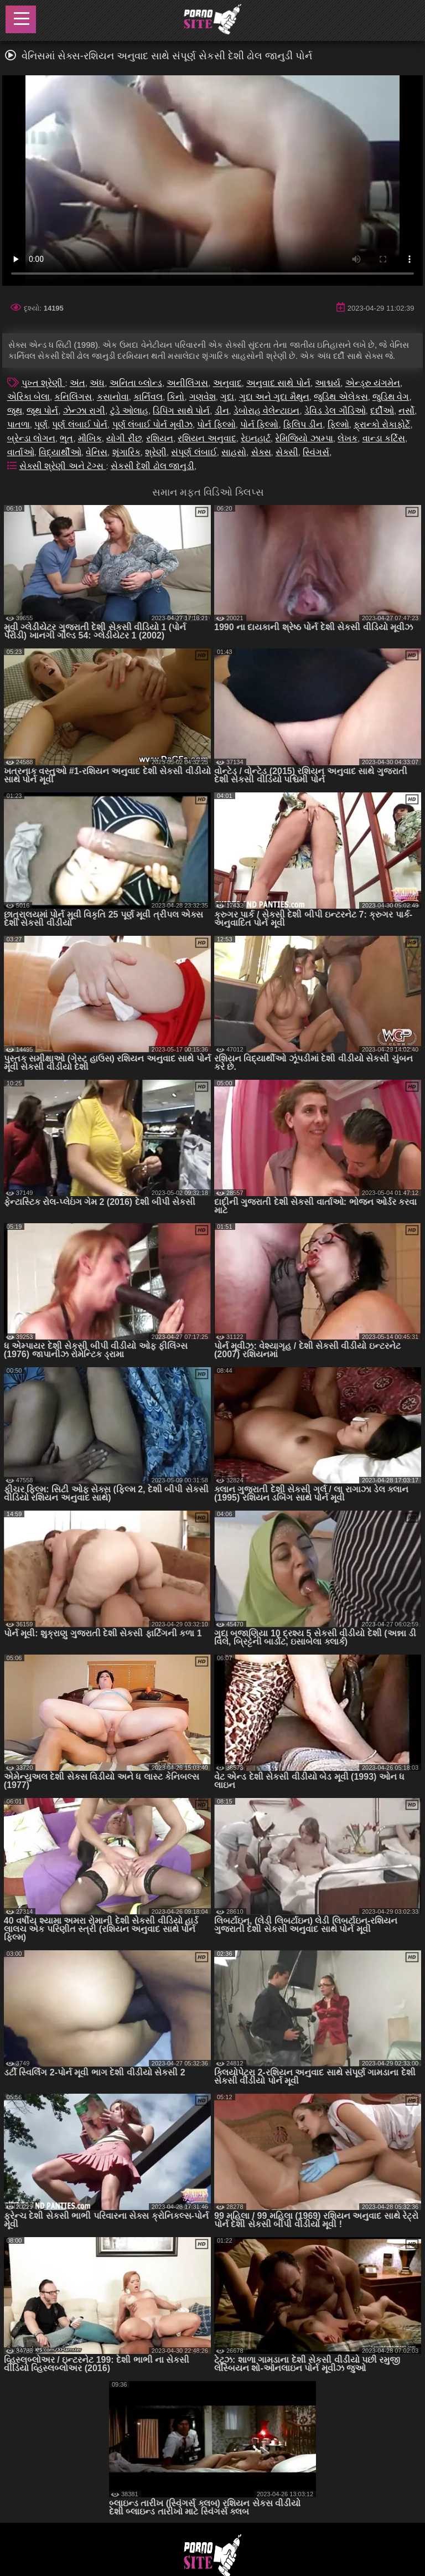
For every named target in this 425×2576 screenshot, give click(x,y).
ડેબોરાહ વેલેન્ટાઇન (266, 410)
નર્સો (406, 410)
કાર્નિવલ (148, 396)
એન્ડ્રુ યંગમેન (372, 383)
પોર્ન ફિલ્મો (216, 424)
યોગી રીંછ (123, 438)
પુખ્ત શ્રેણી (43, 383)
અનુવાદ (227, 383)
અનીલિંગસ (187, 383)
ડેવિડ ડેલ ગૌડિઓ (335, 410)
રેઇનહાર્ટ (256, 438)
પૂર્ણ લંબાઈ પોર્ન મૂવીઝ (152, 424)
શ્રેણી (156, 452)
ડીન (222, 410)
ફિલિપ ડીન (303, 424)
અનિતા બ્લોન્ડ (136, 383)
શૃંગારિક (126, 452)
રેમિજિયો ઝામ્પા (304, 438)
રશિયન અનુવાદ (207, 438)
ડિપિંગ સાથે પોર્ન (181, 410)
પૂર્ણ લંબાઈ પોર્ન (79, 424)
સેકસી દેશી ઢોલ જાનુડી (152, 466)
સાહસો (233, 452)
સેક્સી (287, 452)
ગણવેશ (202, 396)
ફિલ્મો (338, 424)
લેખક (347, 438)
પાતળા (18, 424)
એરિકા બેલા (28, 396)
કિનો (175, 396)
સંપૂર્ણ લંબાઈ (193, 452)
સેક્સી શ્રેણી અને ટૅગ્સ (62, 466)
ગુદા (227, 396)
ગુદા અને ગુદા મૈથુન (274, 396)
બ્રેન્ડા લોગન (31, 438)
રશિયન (159, 438)
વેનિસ (96, 452)
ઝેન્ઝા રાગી (84, 410)
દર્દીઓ (382, 410)
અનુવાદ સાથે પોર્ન (278, 383)
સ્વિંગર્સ (316, 452)
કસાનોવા (113, 396)
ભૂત (66, 438)
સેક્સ (261, 452)
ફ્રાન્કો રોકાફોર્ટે (382, 424)
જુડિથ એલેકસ (340, 396)
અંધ (97, 383)
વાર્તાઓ (20, 452)
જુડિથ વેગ (390, 396)
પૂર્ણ (41, 424)
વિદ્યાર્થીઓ (60, 452)
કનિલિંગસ (73, 396)
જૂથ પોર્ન (42, 410)
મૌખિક (90, 438)
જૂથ (14, 410)
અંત (77, 383)
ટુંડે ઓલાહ (129, 410)
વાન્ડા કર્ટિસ (383, 438)
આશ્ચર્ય (327, 383)
